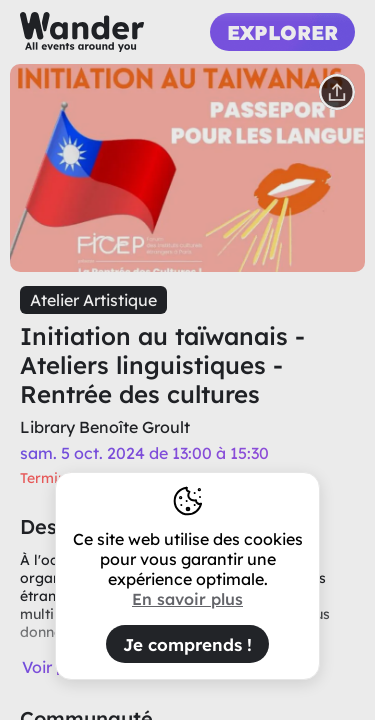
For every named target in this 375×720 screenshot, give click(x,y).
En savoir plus (187, 599)
